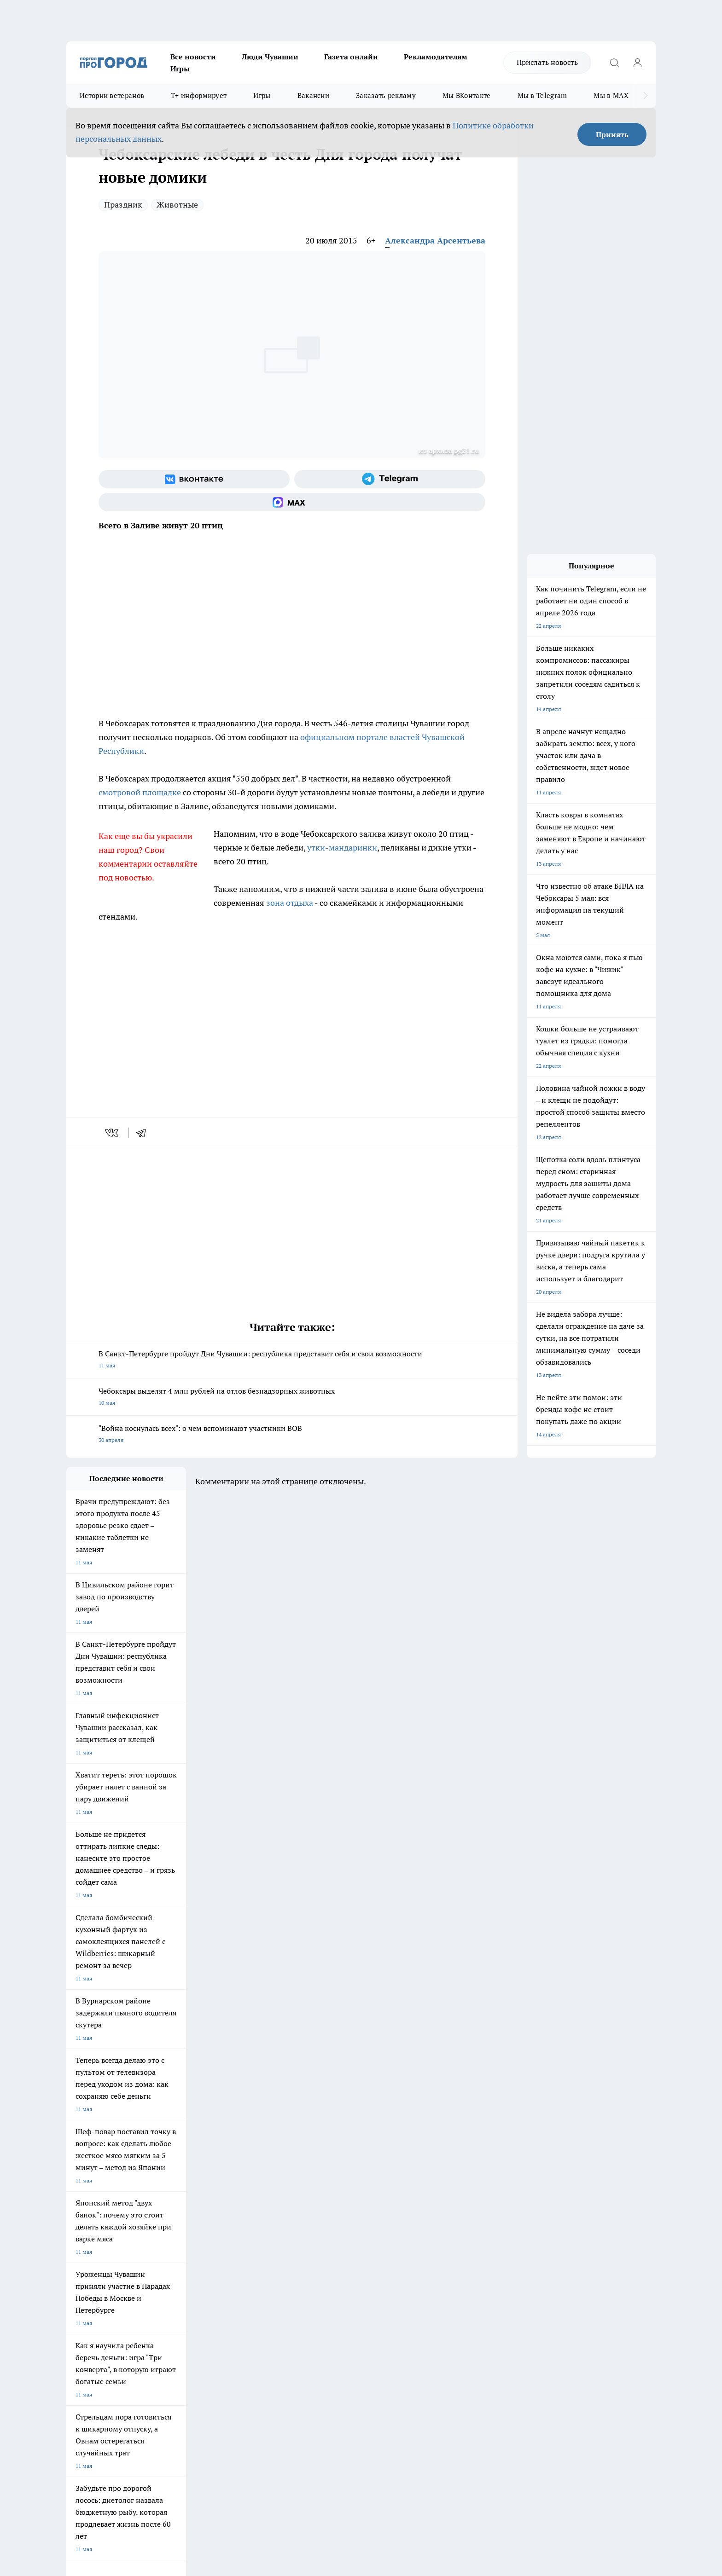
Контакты (312, 2272)
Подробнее (309, 2429)
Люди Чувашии (270, 56)
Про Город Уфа (322, 2217)
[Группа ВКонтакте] (194, 479)
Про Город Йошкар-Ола (255, 2205)
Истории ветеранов (112, 95)
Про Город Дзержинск (94, 2237)
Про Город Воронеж (329, 2205)
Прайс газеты (83, 2295)
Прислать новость (547, 62)
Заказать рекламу (386, 95)
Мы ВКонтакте (467, 95)
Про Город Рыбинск (249, 2217)
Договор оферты (204, 2283)
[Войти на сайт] (637, 62)
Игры (180, 68)
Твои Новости (163, 2205)
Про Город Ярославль (94, 2217)
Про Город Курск (167, 2217)
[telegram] (144, 1132)
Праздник (123, 204)
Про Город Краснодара (254, 2237)
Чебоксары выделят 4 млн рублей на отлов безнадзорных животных (292, 1397)
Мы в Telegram (542, 95)
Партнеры (312, 2295)
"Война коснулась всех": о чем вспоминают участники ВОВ (292, 1435)
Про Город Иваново (408, 2205)
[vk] (113, 1132)
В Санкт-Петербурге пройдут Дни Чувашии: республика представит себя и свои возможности (292, 1360)
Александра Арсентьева (435, 240)
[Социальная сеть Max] (292, 502)
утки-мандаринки (342, 847)
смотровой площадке (140, 792)
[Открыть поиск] (614, 62)
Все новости (193, 56)
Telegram (77, 2272)
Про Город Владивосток (176, 2237)
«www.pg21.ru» (130, 2313)
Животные (177, 204)
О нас (190, 2272)
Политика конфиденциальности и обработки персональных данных (153, 2442)
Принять (612, 134)
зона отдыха (289, 902)
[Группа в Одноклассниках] (492, 2220)
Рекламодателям (435, 56)
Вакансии (313, 95)
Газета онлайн (351, 56)
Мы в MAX (611, 95)
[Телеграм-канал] (389, 479)
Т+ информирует (199, 95)
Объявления (81, 2283)
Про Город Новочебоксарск (101, 2205)
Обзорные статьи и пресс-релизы (342, 2283)
